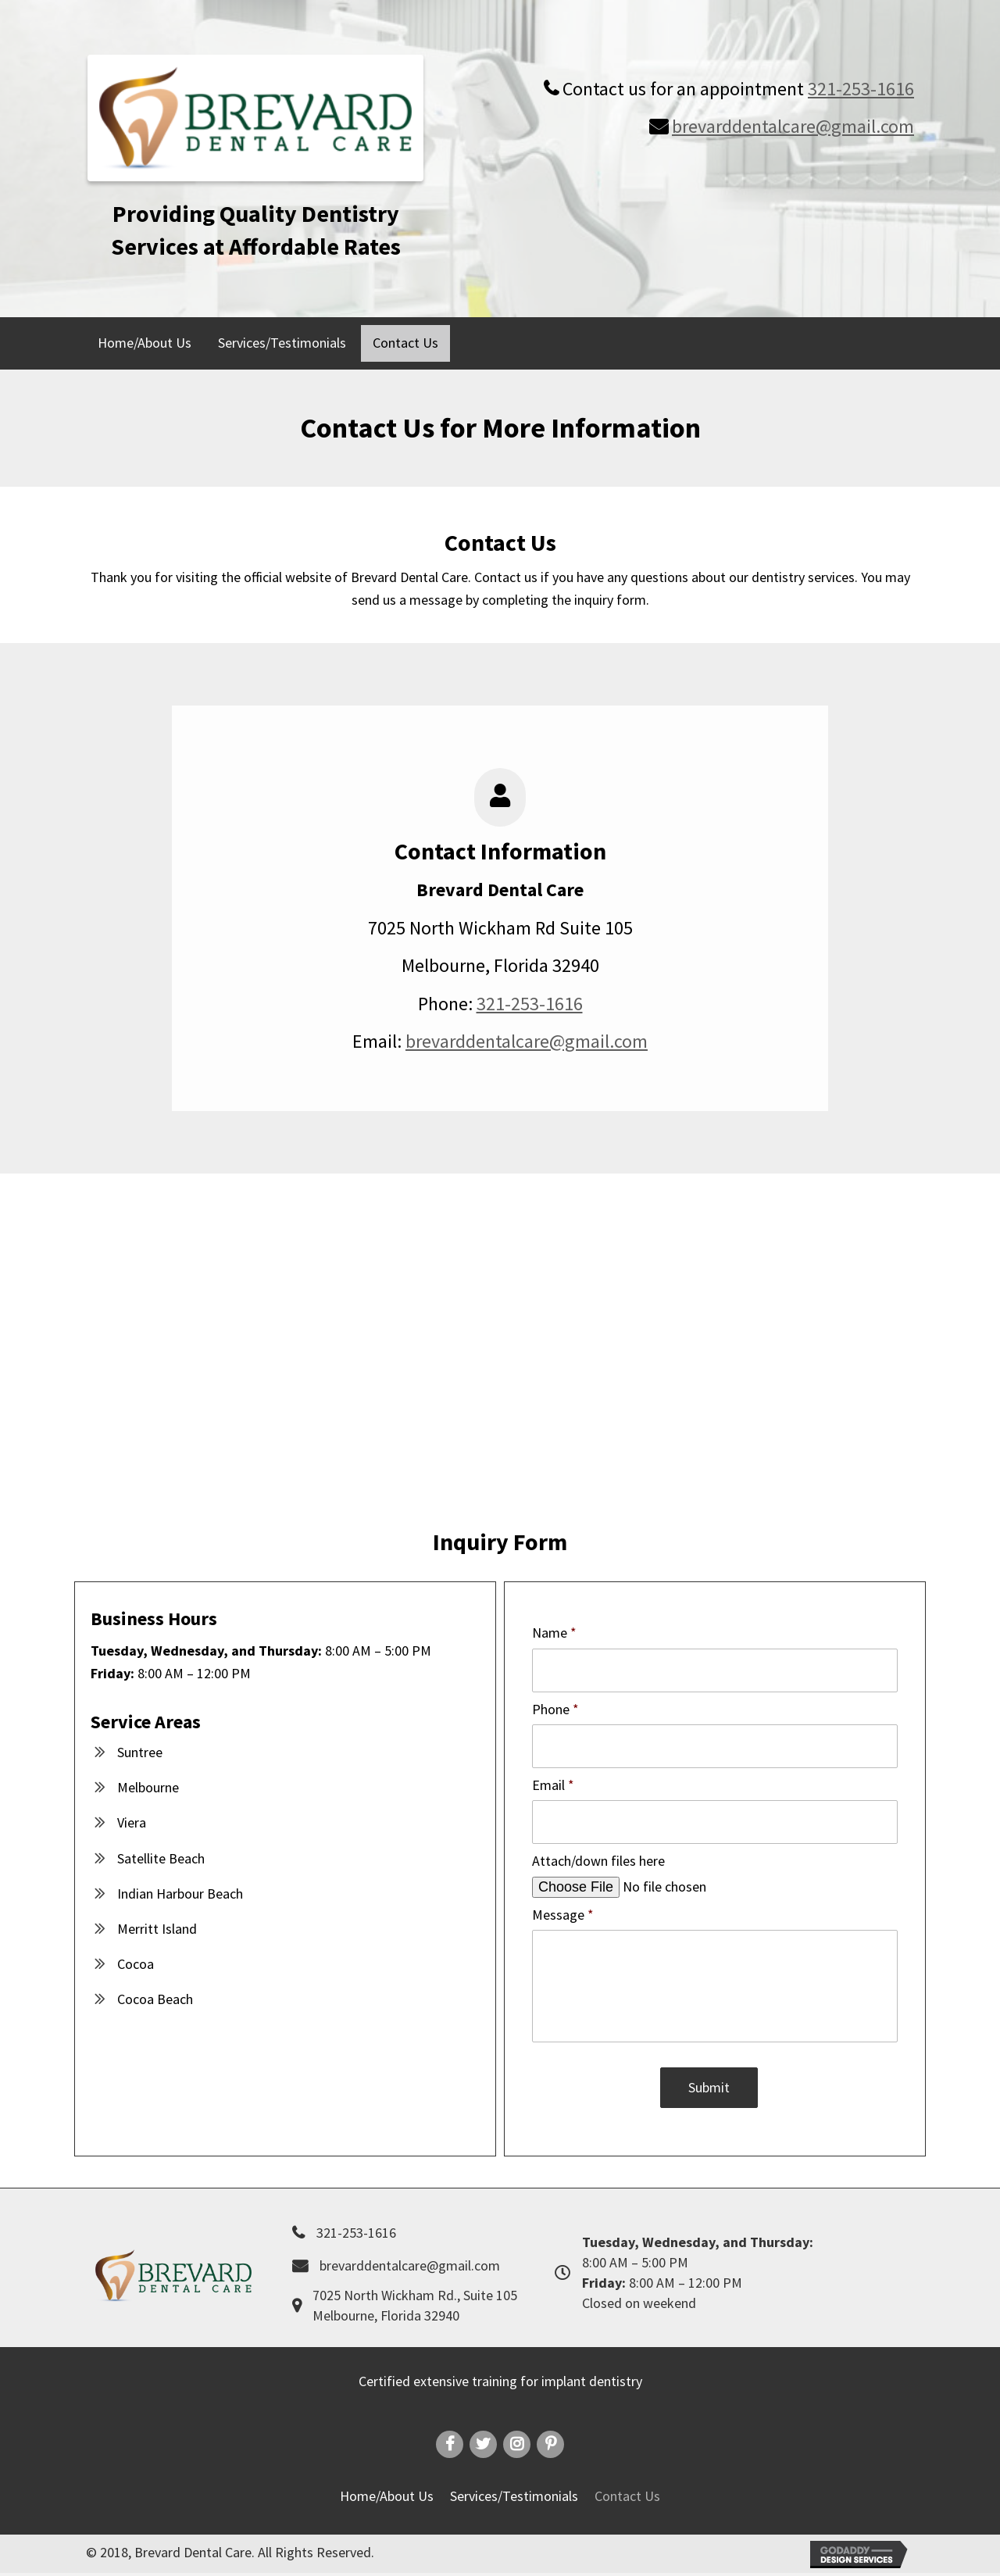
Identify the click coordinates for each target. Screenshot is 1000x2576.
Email (553, 1779)
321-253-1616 (861, 89)
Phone (555, 1705)
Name (554, 1633)
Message (563, 1904)
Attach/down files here (598, 1851)
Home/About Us (387, 2499)
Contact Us (627, 2499)
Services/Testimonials (514, 2499)
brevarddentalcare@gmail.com (793, 126)
